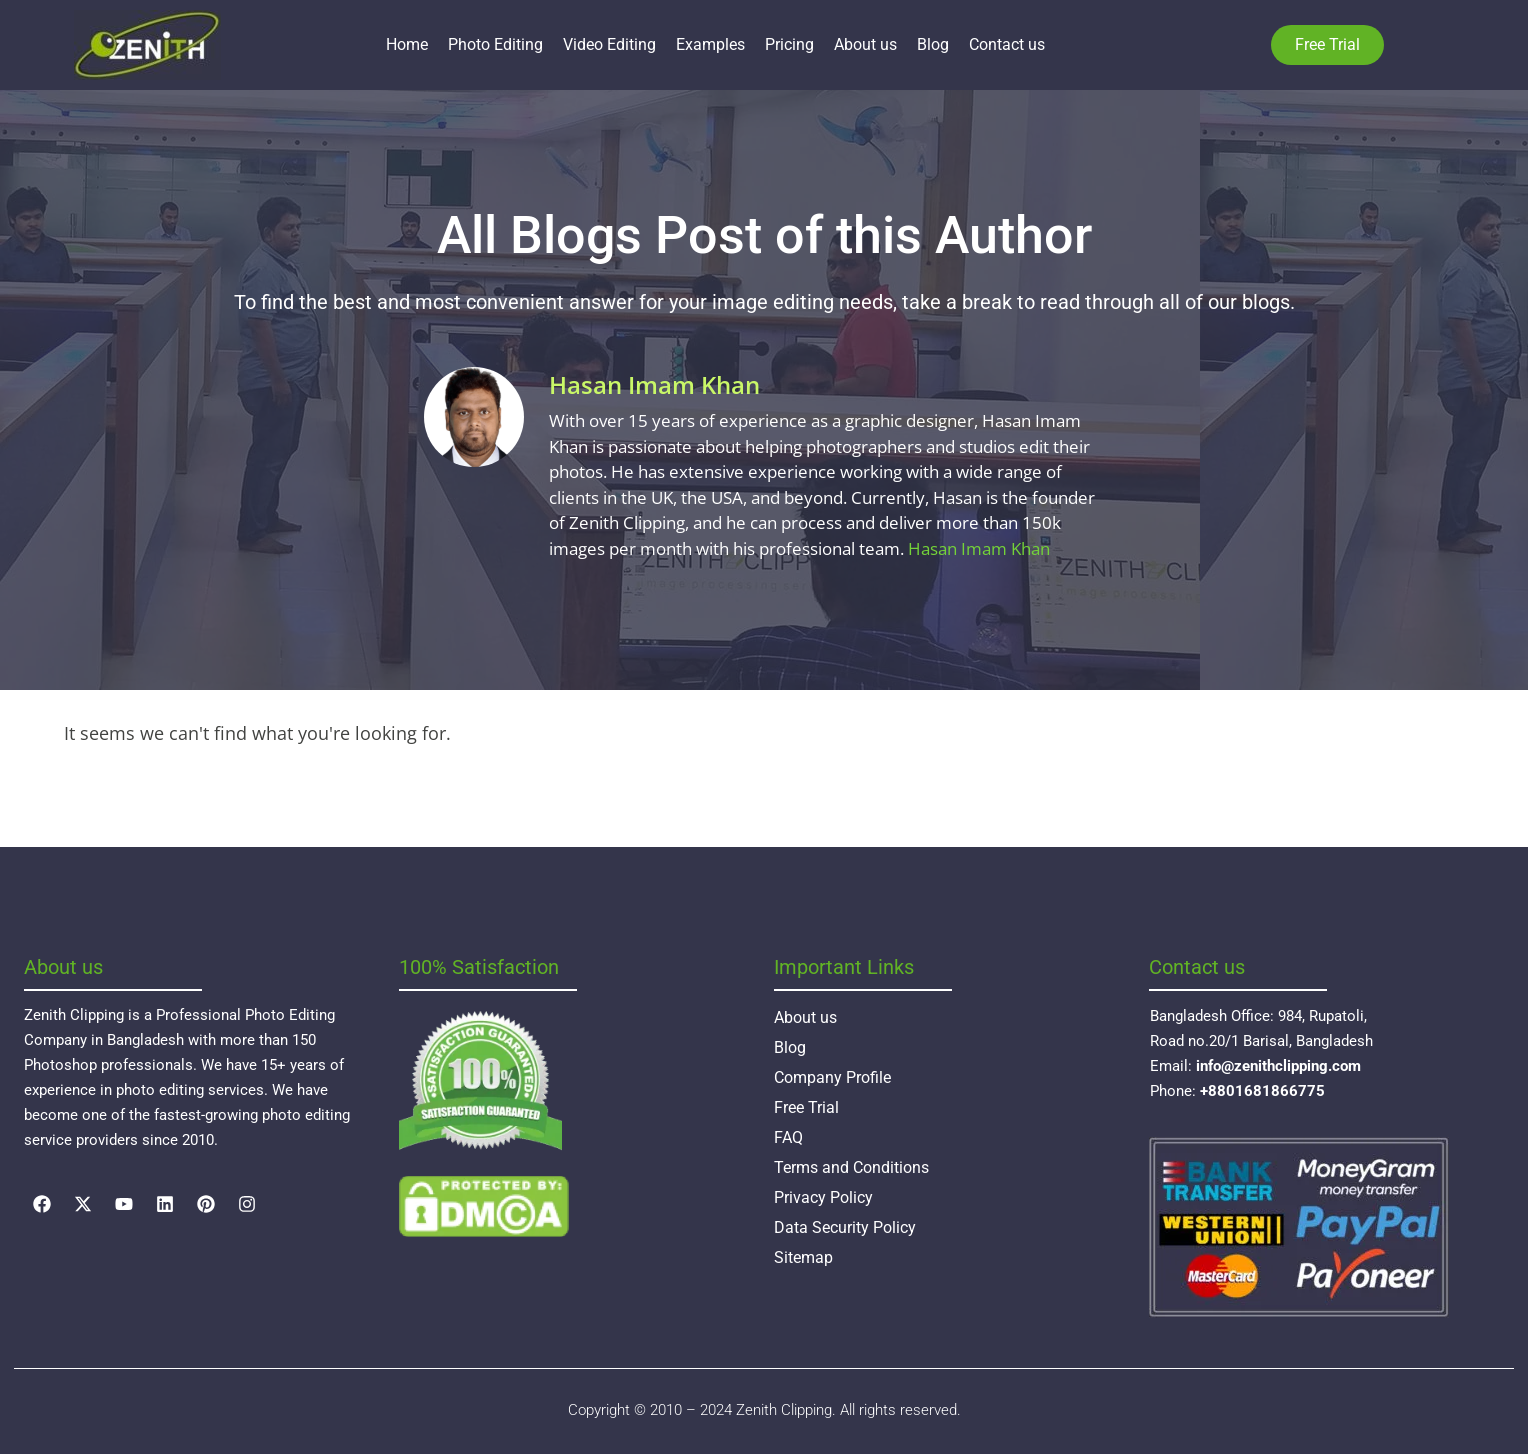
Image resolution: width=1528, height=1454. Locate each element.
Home (407, 44)
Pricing (789, 44)
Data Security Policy (845, 1227)
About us (865, 44)
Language (1414, 45)
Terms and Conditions (851, 1167)
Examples (710, 44)
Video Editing (609, 44)
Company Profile (832, 1077)
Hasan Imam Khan (979, 548)
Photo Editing (495, 44)
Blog (933, 44)
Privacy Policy (823, 1197)
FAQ (788, 1137)
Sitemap (803, 1257)
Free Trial (806, 1107)
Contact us (1007, 44)
